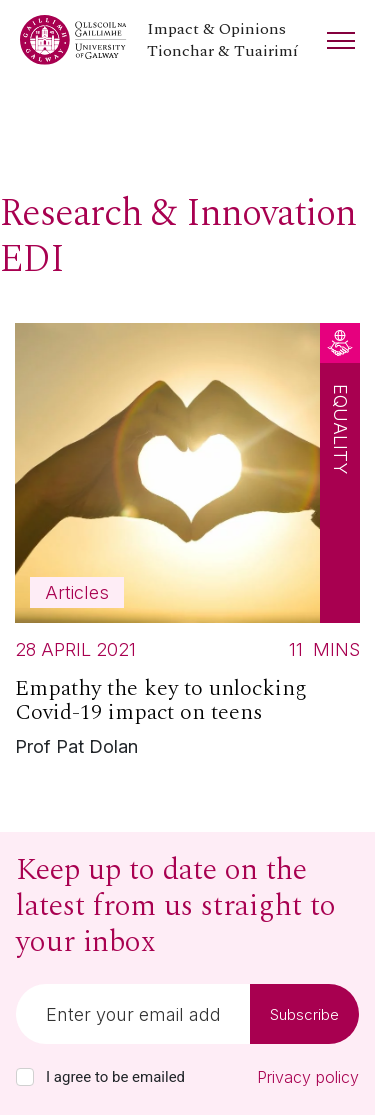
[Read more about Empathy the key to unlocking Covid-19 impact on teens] (187, 545)
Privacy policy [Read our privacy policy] (308, 1077)
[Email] (133, 1014)
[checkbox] (25, 1077)
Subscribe (304, 1014)
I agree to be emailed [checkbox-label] (115, 1077)
